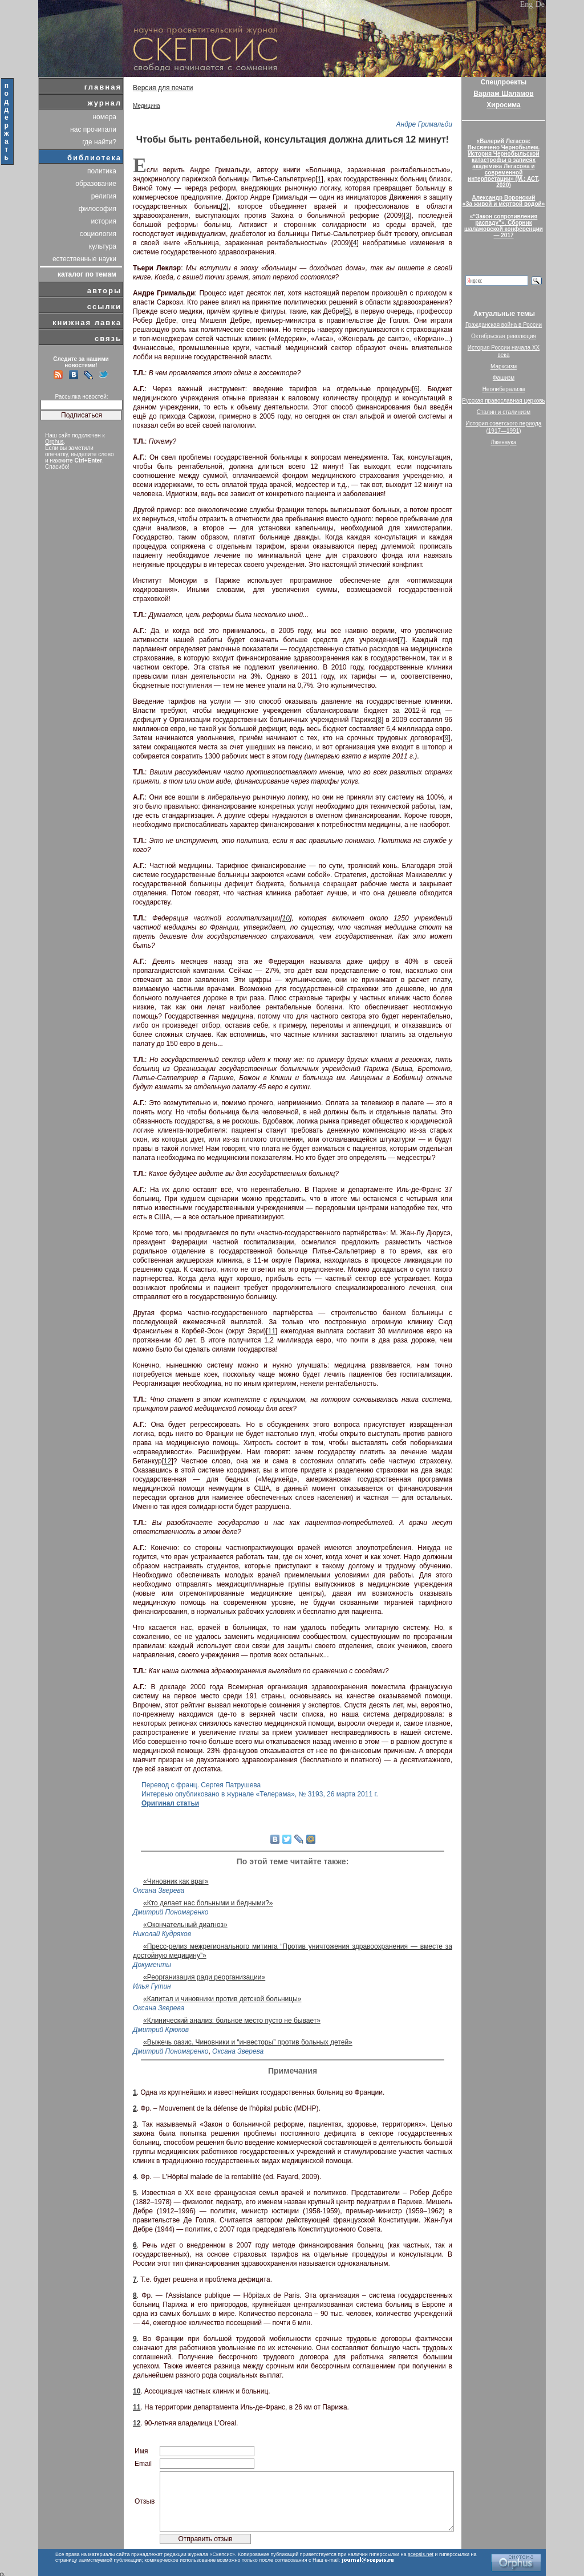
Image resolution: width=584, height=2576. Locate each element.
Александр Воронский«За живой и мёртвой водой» (504, 200)
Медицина (146, 106)
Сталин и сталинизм (503, 412)
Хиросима (503, 105)
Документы (152, 1965)
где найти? (99, 142)
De (540, 4)
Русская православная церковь (503, 400)
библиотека (94, 157)
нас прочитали (93, 129)
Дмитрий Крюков (161, 2030)
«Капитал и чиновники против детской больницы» (222, 1999)
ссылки (104, 306)
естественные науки (84, 259)
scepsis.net (420, 2554)
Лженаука (504, 442)
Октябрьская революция (503, 336)
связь (108, 338)
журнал (104, 103)
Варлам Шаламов (503, 94)
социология (98, 234)
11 (271, 1331)
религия (103, 196)
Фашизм (503, 378)
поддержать (7, 121)
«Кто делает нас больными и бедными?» (208, 1903)
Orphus (54, 442)
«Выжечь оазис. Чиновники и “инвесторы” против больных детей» (247, 2042)
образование (95, 184)
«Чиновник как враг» (176, 1881)
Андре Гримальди (424, 124)
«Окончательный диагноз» (185, 1925)
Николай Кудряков (162, 1934)
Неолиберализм (503, 389)
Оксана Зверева (158, 1891)
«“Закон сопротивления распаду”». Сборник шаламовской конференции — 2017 (503, 225)
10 (286, 918)
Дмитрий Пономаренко (170, 1912)
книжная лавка (86, 322)
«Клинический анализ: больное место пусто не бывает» (232, 2021)
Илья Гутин (152, 1986)
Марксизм (503, 366)
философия (97, 209)
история (103, 221)
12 (167, 1461)
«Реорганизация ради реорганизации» (204, 1977)
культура (102, 246)
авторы (104, 290)
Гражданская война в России (503, 325)
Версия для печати (163, 88)
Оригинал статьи (170, 1803)
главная (102, 87)
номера (104, 117)
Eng (526, 4)
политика (101, 171)
